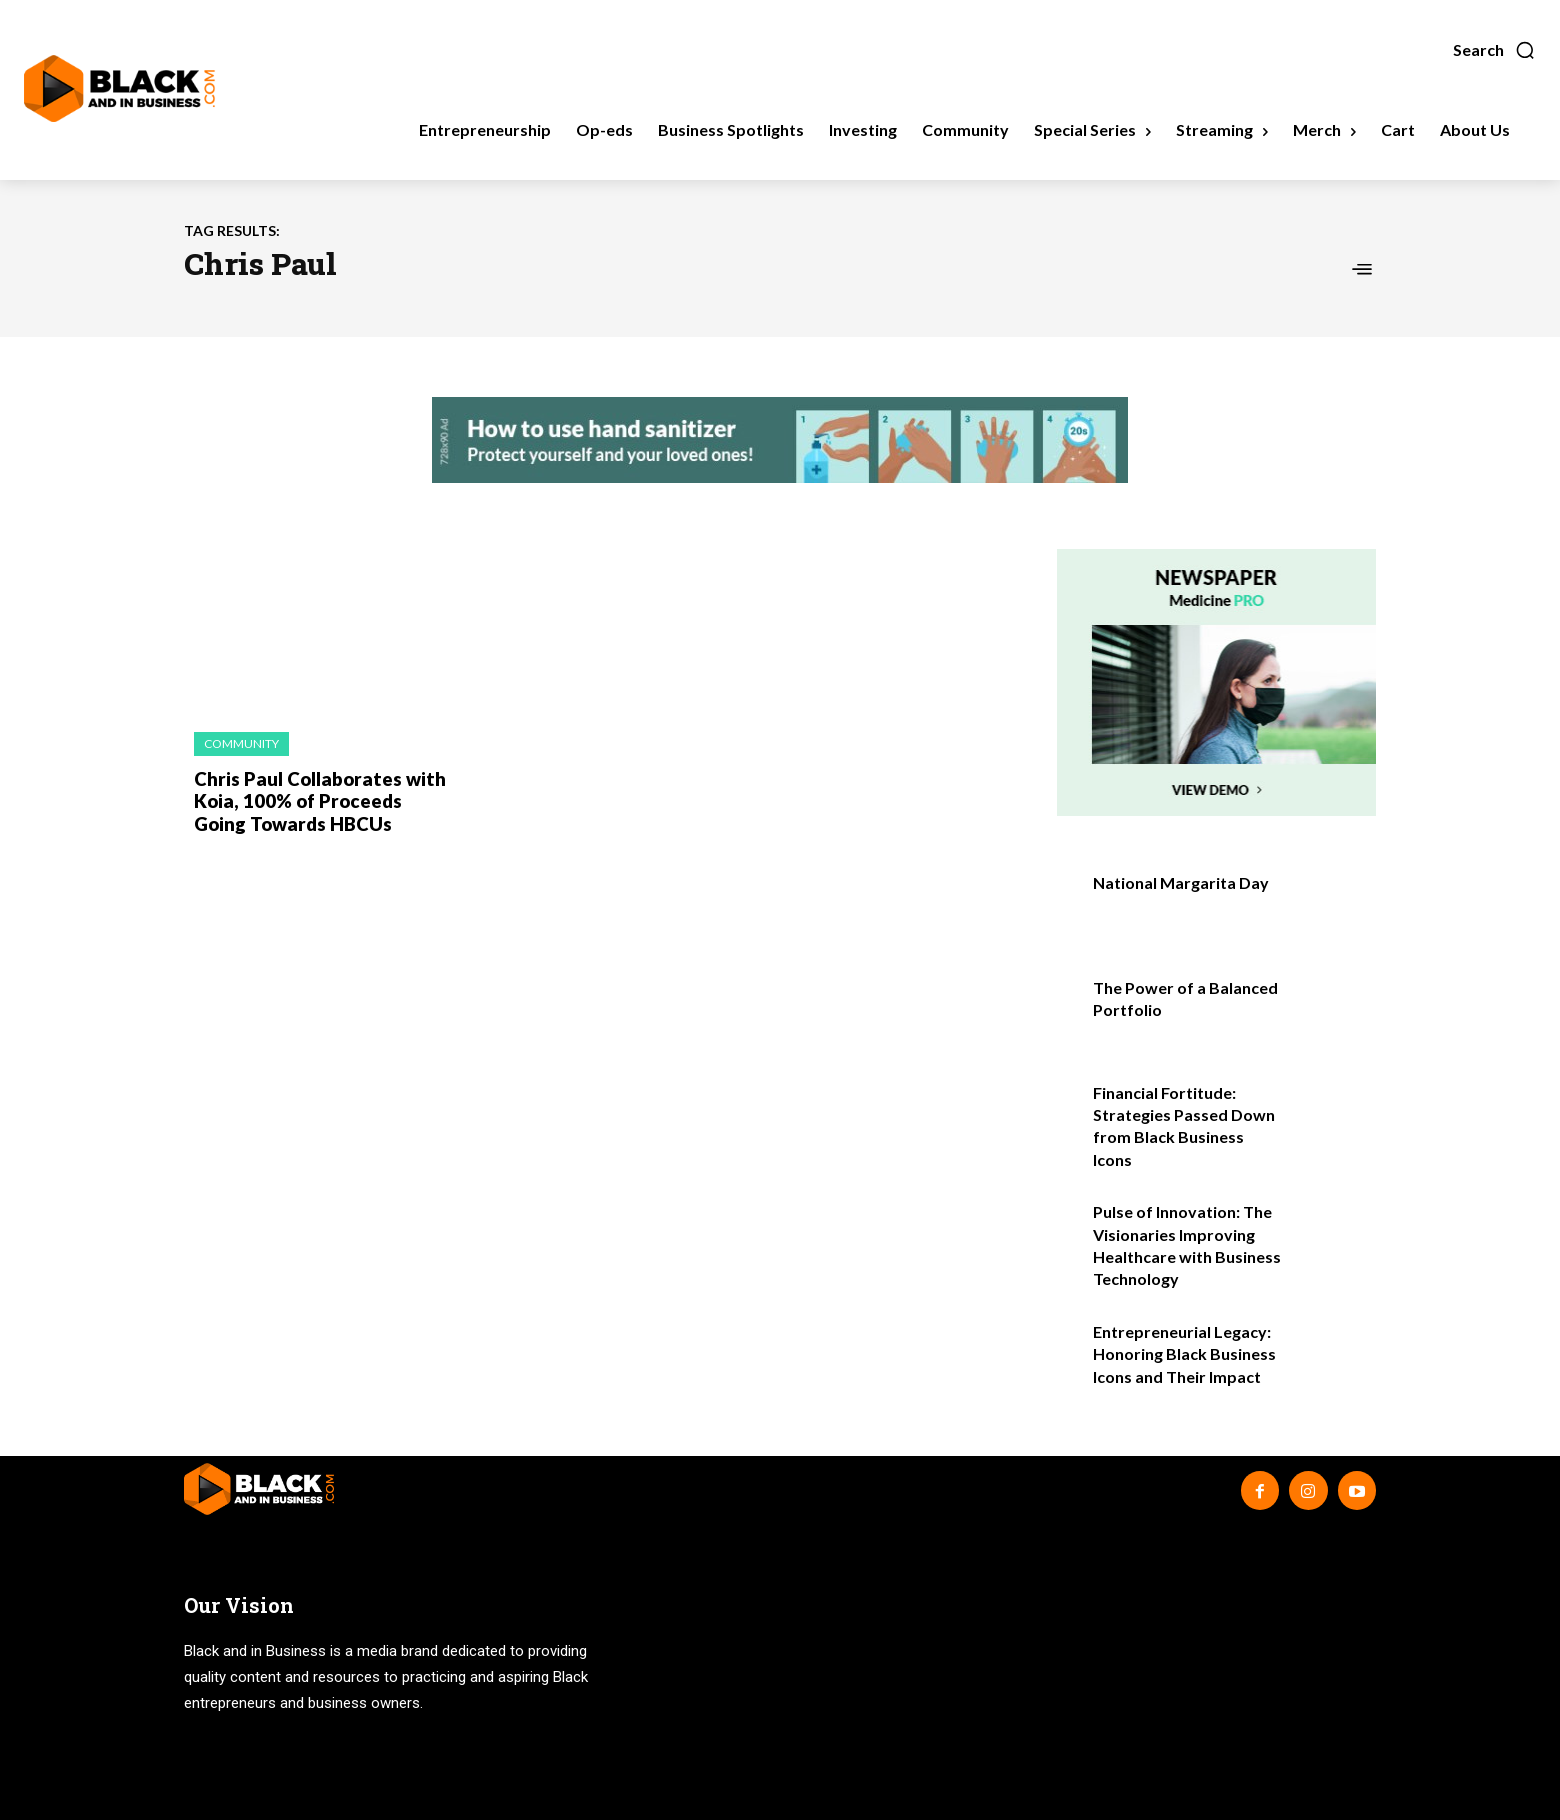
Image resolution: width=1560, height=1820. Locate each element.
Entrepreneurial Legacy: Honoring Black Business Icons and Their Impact (1184, 1354)
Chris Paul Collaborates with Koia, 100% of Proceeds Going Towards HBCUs (320, 799)
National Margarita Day (1181, 882)
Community (241, 743)
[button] (1494, 50)
